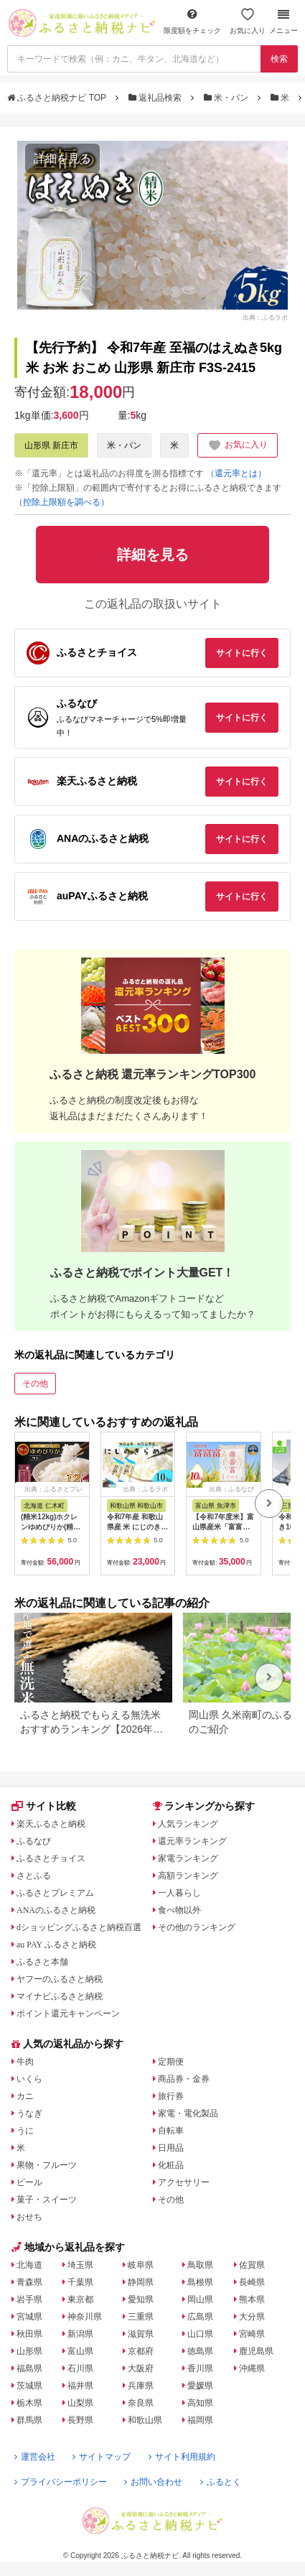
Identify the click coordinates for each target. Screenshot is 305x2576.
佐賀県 (252, 2265)
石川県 (80, 2368)
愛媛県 (200, 2385)
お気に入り (248, 21)
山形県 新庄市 (51, 445)
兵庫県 (141, 2385)
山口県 (200, 2334)
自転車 (171, 2130)
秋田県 (29, 2334)
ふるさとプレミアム (55, 1893)
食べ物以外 (179, 1910)
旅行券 (171, 2096)
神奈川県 (84, 2316)
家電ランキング (188, 1858)
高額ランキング (188, 1875)
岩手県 (29, 2299)
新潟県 (80, 2334)
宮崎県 (252, 2334)
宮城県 (29, 2316)
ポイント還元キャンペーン (68, 2013)
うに (25, 2130)
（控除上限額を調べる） (61, 502)
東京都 (80, 2299)
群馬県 (29, 2420)
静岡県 (141, 2282)
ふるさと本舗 (42, 1962)
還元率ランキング (192, 1841)
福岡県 (200, 2420)
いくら (29, 2079)
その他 (35, 1384)
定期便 (171, 2061)
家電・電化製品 (188, 2113)
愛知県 (141, 2299)
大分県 (252, 2316)
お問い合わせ (153, 2482)
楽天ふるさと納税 (51, 1824)
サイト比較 (43, 1806)
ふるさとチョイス (51, 1858)
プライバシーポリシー (60, 2482)
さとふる (34, 1875)
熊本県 (252, 2299)
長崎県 (252, 2282)
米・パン (227, 98)
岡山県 (200, 2299)
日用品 (171, 2148)
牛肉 (25, 2061)
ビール (29, 2182)
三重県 (141, 2316)
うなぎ (29, 2113)
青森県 (29, 2282)
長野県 (80, 2420)
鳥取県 (200, 2265)
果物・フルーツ (47, 2165)
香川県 (200, 2368)
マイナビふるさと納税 (60, 1996)
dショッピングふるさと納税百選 (79, 1927)
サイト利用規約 (182, 2457)
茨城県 (29, 2385)
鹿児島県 (256, 2351)
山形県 (29, 2351)
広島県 (200, 2316)
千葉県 (80, 2282)
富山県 (80, 2351)
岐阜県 (141, 2265)
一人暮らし (179, 1893)
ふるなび (34, 1841)
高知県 (200, 2403)
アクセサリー (184, 2182)
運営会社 (34, 2457)
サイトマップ (101, 2457)
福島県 (29, 2368)
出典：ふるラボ (265, 317)
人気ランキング (188, 1824)
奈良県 (141, 2403)
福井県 (80, 2385)
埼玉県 (80, 2265)
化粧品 (171, 2165)
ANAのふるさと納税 (56, 1910)
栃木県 (29, 2403)
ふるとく (220, 2482)
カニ (25, 2096)
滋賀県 (141, 2334)
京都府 (141, 2351)
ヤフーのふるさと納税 (60, 1979)
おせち (29, 2217)
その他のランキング (196, 1927)
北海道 (29, 2265)
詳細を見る (62, 158)
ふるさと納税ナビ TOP (57, 98)
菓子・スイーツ (47, 2199)
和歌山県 (145, 2420)
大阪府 (141, 2368)
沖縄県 (252, 2368)
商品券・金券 (184, 2079)
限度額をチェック (192, 21)
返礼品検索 (156, 98)
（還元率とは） (236, 473)
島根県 (200, 2282)
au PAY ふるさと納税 (56, 1944)
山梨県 (80, 2403)
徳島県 (200, 2351)
